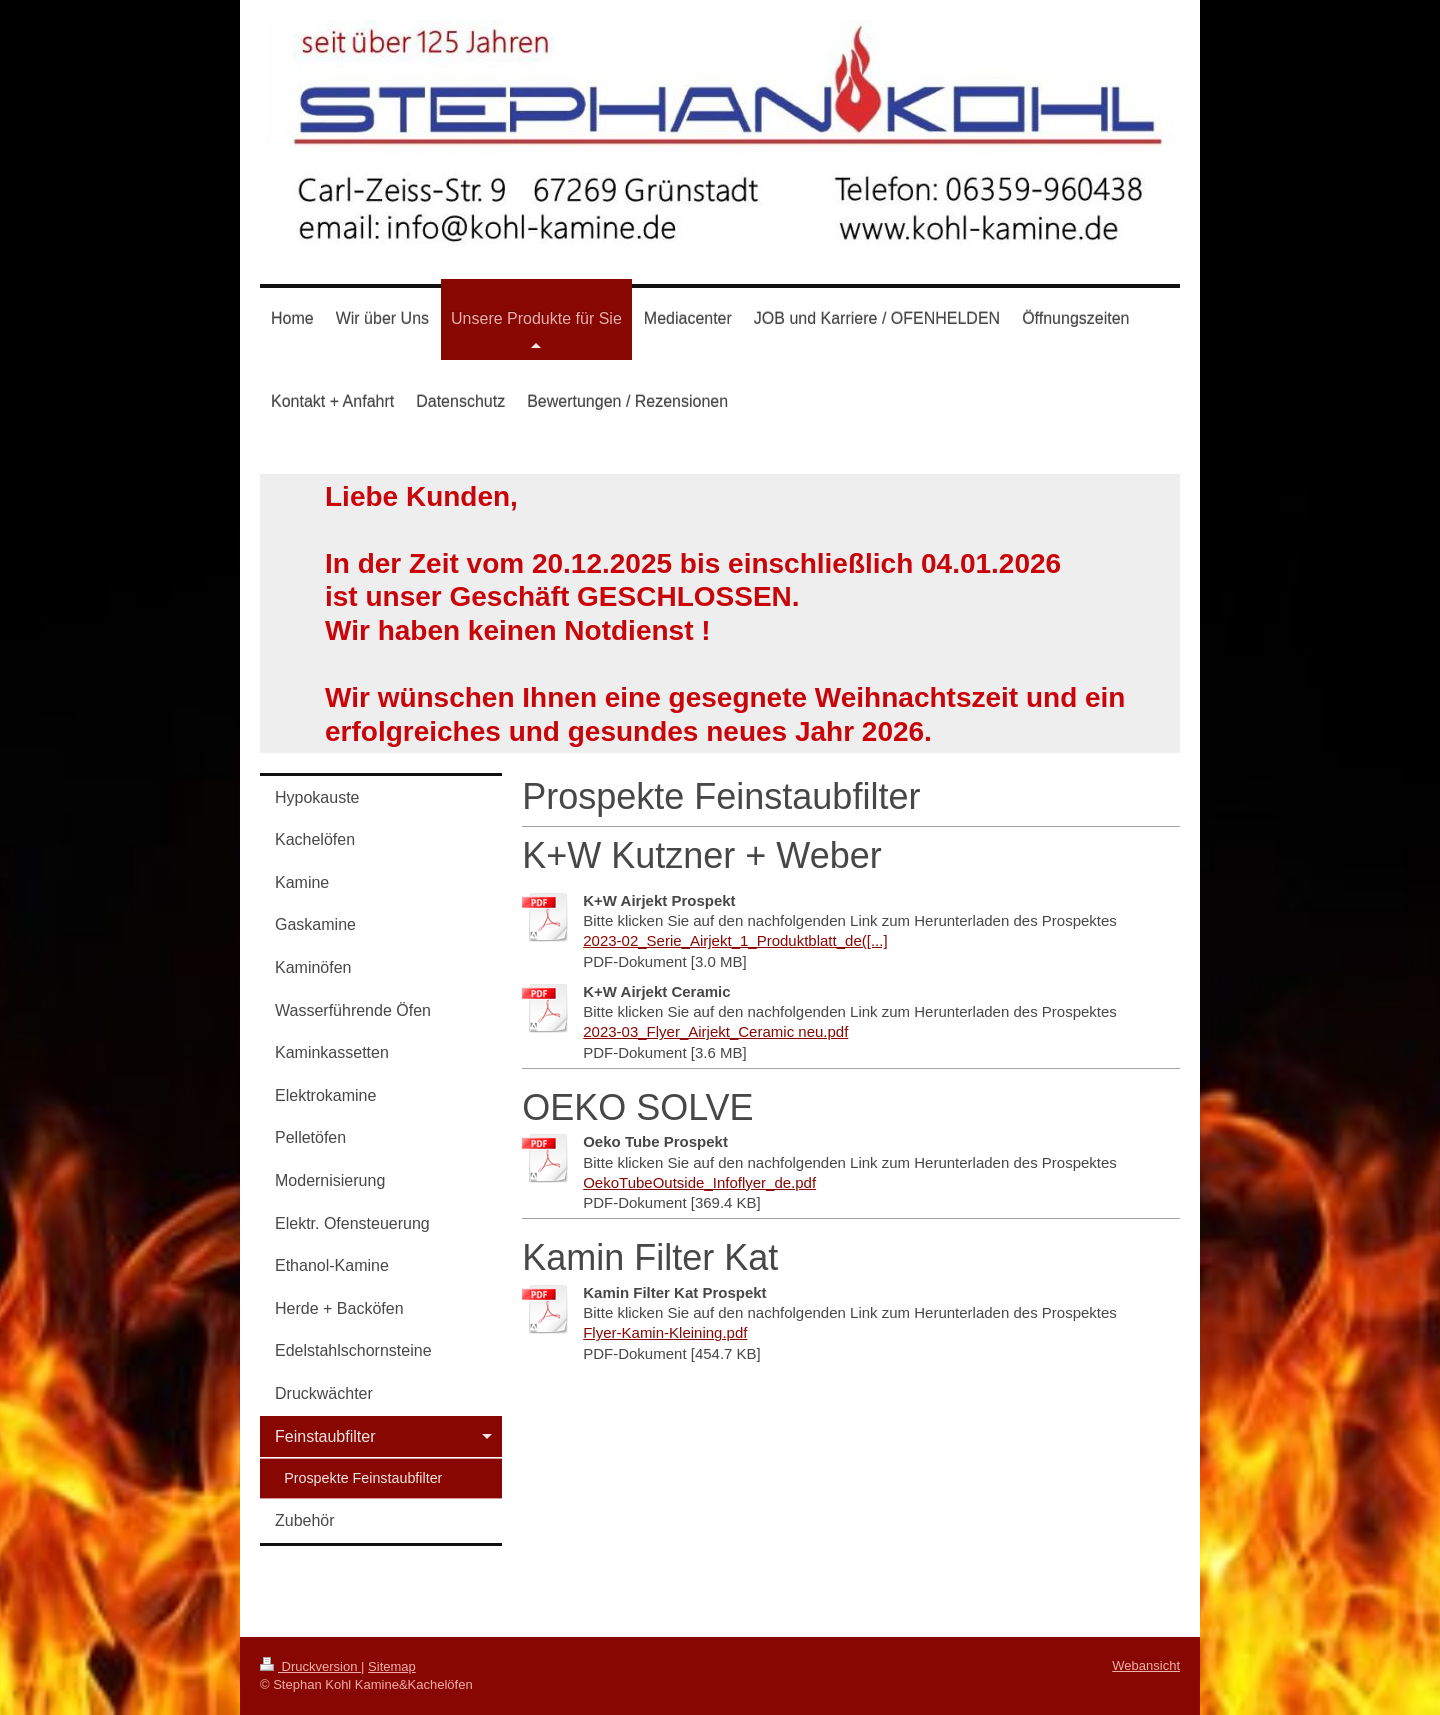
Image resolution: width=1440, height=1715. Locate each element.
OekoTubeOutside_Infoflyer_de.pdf (699, 1182)
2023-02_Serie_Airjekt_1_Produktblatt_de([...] (735, 940)
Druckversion (310, 1666)
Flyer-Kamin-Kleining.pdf (665, 1332)
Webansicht (1146, 1665)
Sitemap (392, 1666)
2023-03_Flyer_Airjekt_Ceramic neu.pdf (715, 1031)
